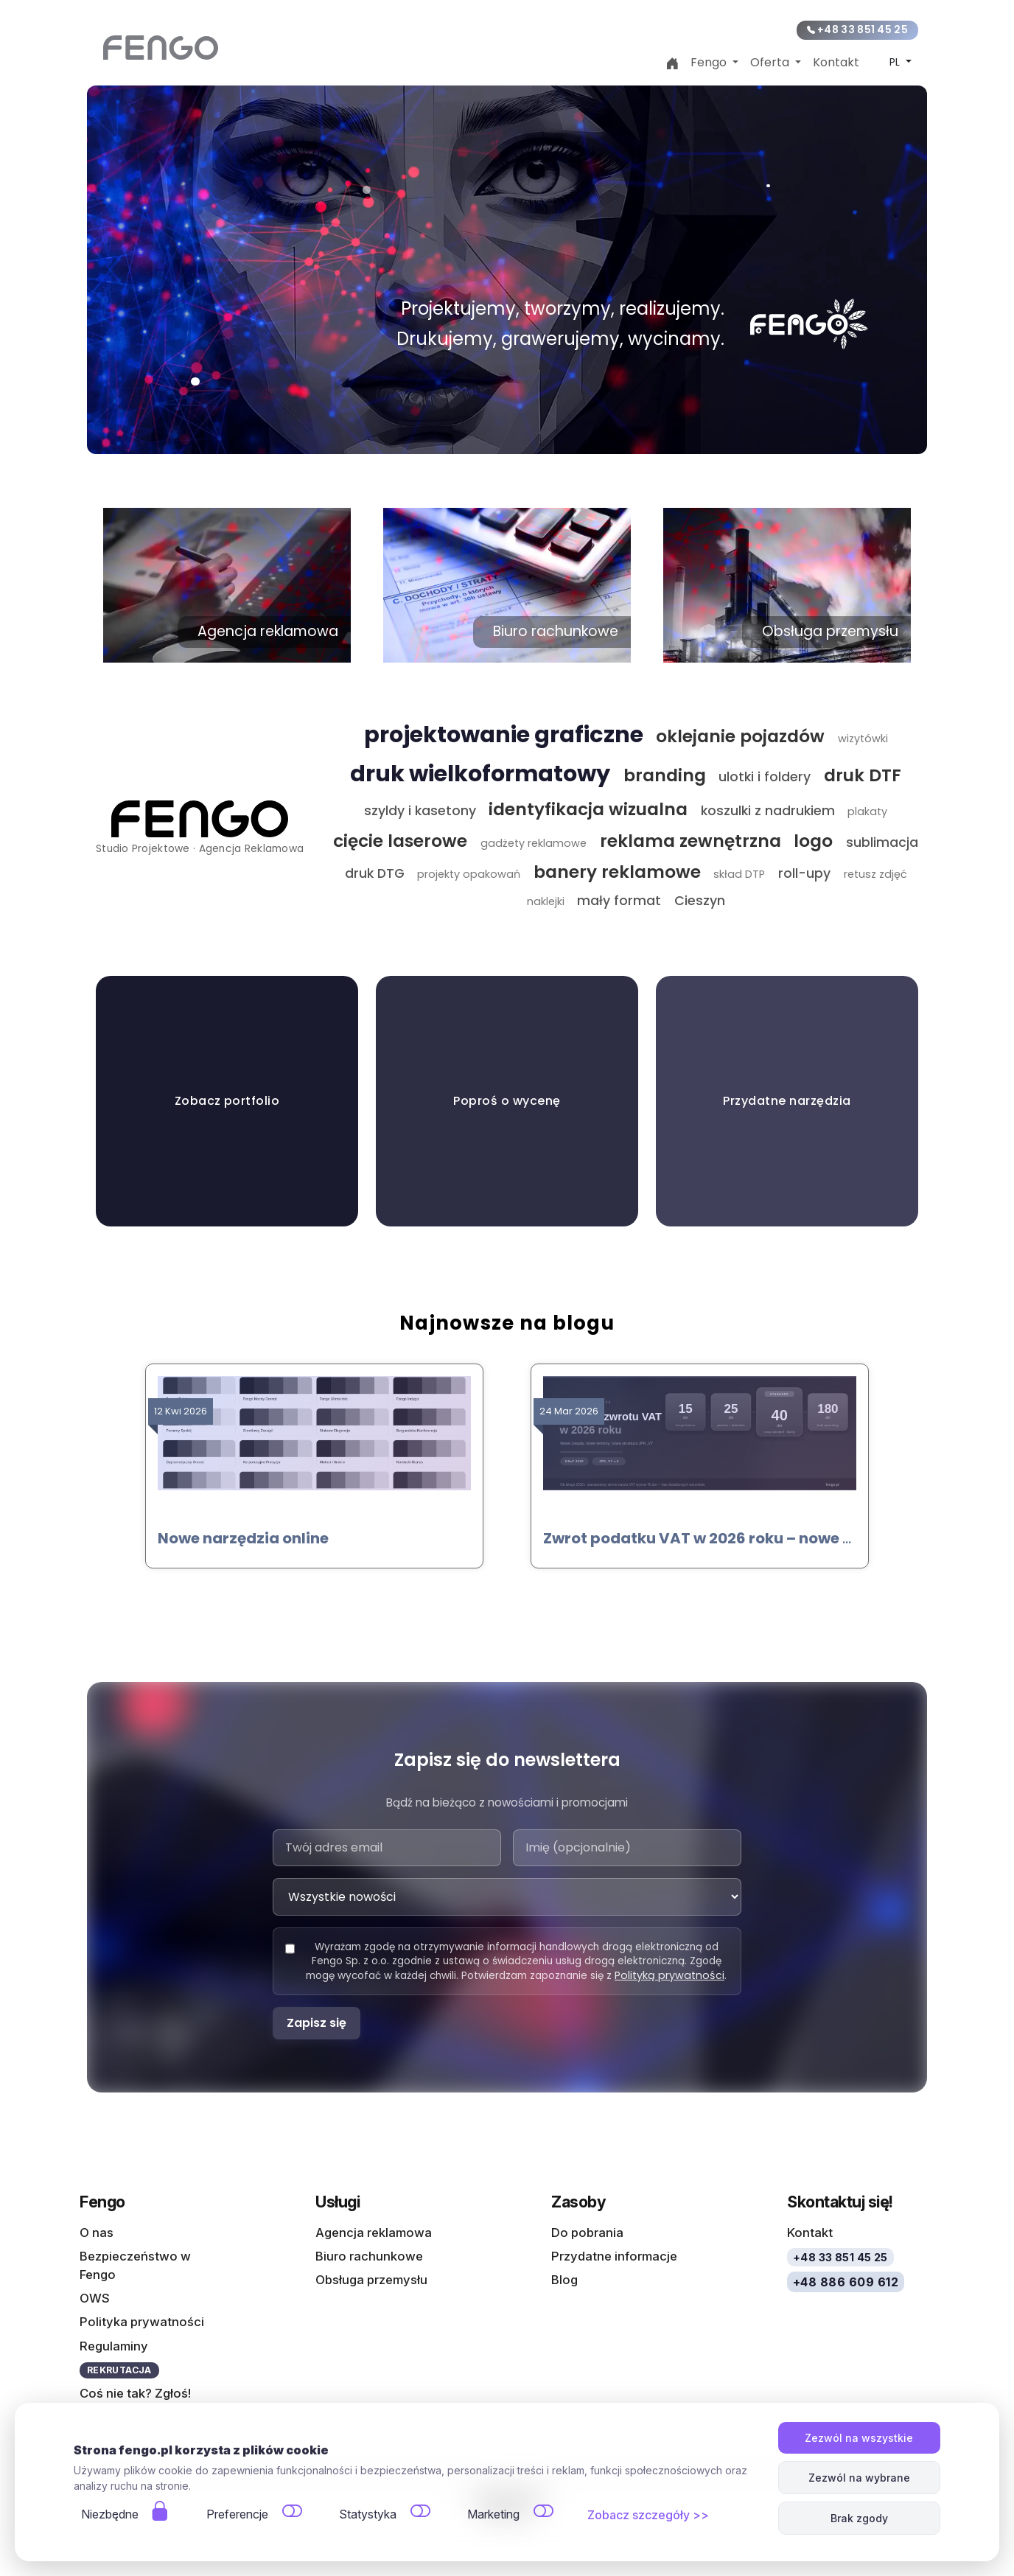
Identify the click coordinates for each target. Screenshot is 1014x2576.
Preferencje (237, 2514)
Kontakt (836, 62)
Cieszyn (699, 901)
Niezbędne (110, 2514)
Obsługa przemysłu (371, 2279)
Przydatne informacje (614, 2255)
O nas (96, 2231)
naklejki (545, 901)
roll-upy (804, 873)
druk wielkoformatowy (480, 773)
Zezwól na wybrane (859, 2477)
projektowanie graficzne (503, 734)
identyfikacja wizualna (588, 809)
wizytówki (863, 738)
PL (896, 62)
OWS (95, 2298)
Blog (564, 2279)
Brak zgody (859, 2518)
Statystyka (367, 2514)
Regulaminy (114, 2345)
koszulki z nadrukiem (768, 811)
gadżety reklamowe (533, 843)
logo (813, 841)
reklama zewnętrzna (690, 841)
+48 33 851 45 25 (857, 30)
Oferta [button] (771, 62)
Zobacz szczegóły (638, 2514)
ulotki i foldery (764, 777)
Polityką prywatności (669, 1975)
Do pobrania (587, 2231)
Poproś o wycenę (506, 1100)
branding (664, 775)
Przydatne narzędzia (786, 1100)
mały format (619, 901)
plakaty (867, 811)
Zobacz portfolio (227, 1100)
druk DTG (375, 873)
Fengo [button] (710, 62)
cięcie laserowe (400, 841)
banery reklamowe (617, 872)
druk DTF (862, 775)
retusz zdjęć (875, 874)
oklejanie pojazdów (740, 736)
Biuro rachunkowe (369, 2255)
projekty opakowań (468, 874)
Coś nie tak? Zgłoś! (135, 2393)
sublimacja (882, 842)
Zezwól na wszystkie (859, 2438)
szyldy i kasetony (420, 811)
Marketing (493, 2514)
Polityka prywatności (142, 2321)
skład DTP (739, 874)
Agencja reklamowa (373, 2231)
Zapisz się (316, 2022)
